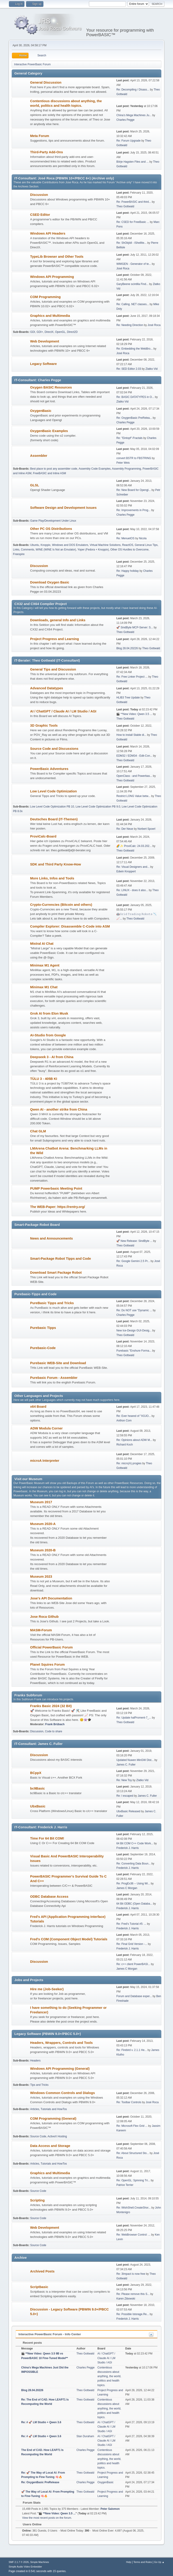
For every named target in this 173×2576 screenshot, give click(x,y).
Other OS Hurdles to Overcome (129, 549)
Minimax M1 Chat (44, 987)
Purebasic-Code (43, 1348)
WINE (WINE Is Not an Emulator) (56, 549)
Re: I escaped (124, 1795)
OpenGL (60, 332)
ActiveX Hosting (57, 2136)
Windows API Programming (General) (60, 2068)
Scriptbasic (39, 2287)
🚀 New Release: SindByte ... (134, 1241)
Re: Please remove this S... (132, 2294)
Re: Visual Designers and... (132, 866)
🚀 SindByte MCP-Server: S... (134, 627)
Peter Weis (123, 462)
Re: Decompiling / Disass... (132, 89)
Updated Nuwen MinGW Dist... (135, 1760)
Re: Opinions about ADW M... (134, 1440)
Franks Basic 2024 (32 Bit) (51, 1706)
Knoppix (45, 545)
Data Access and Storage (50, 2146)
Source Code (38, 2136)
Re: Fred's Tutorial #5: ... (131, 1923)
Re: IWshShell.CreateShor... (133, 2207)
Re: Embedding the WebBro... (134, 348)
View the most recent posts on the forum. (47, 2517)
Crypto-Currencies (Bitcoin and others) (61, 904)
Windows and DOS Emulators (70, 545)
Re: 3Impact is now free (130, 2273)
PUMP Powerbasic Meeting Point (56, 1188)
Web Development (44, 341)
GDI (32, 332)
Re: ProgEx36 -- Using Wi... (133, 1883)
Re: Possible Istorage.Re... (132, 2314)
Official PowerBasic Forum (51, 1647)
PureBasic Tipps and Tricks (52, 1303)
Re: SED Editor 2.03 (128, 368)
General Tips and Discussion (53, 669)
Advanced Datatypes (46, 688)
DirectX (49, 332)
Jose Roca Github (44, 1616)
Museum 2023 (41, 1576)
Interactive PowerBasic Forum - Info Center (50, 2334)
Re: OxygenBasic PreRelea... (134, 417)
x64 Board (38, 1406)
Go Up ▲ (159, 2562)
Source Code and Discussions (54, 748)
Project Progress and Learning (54, 639)
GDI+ (40, 332)
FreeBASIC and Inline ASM (49, 473)
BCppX (35, 1773)
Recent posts (30, 2342)
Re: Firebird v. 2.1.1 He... (131, 2050)
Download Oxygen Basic (49, 582)
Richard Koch (124, 1444)
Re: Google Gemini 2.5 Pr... (133, 1261)
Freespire (19, 554)
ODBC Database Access (49, 1896)
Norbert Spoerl (146, 828)
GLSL (34, 485)
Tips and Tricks (39, 2084)
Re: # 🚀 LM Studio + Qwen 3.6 (41, 2422)
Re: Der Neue (124, 828)
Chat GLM (38, 1131)
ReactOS (127, 545)
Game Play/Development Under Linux (53, 520)
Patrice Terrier (124, 2185)
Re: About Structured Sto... (132, 2153)
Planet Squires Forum (47, 1664)
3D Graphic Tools (44, 725)
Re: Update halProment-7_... (133, 1717)
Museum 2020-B (43, 1550)
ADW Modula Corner (46, 1428)
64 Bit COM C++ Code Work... (134, 1843)
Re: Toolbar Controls (128, 2102)
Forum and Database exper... (134, 1996)
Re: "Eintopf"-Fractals (129, 438)
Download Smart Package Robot (56, 1272)
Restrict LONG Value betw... (133, 796)
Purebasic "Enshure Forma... (133, 1350)
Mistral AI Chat (41, 943)
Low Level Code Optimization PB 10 (52, 806)
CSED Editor (40, 214)
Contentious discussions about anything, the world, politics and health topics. (109, 2376)
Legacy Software (43, 364)
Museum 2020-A (43, 1524)
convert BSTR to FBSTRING (133, 458)
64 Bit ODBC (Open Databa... (134, 1903)
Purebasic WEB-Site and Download (58, 1363)
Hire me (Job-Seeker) (47, 1989)
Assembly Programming (126, 468)
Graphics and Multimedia (50, 316)
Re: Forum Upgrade (128, 140)
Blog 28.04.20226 (127, 648)
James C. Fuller (126, 1764)
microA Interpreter (44, 1460)
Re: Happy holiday (127, 570)
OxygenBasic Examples (49, 431)
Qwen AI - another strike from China (58, 1109)
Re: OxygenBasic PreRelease (40, 2482)
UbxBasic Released (128, 1811)
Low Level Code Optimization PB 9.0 (98, 806)
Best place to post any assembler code (53, 468)
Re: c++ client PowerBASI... (133, 1964)
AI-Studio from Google (48, 1035)
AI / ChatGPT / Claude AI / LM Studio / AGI (63, 711)
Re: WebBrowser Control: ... (133, 2234)
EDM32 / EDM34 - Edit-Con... (134, 755)
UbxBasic (37, 1806)
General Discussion (45, 82)
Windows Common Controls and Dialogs (62, 2093)
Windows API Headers (47, 233)
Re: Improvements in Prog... (133, 510)
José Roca (122, 268)
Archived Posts (42, 2271)
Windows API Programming (52, 277)
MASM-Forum (41, 1630)
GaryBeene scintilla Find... (132, 284)
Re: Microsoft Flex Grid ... (131, 2125)
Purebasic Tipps (43, 1328)
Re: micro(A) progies (128, 1463)
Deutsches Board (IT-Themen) (54, 819)
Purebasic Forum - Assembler (53, 1378)
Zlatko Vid (151, 368)
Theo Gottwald (125, 206)
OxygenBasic (40, 411)
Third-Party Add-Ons (46, 152)
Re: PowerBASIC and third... (133, 201)
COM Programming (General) (53, 2118)
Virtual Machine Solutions (105, 545)
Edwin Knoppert (126, 871)
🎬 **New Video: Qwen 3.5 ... (134, 714)
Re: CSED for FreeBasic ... (132, 222)
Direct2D (72, 332)
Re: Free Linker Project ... (132, 676)
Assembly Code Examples (95, 468)
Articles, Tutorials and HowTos (48, 2109)
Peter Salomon (110, 2508)
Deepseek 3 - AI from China (51, 1057)
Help (128, 2562)
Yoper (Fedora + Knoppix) (93, 549)
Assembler (38, 455)
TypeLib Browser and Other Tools (56, 256)
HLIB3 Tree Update (128, 697)
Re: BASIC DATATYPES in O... (135, 397)
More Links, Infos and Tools (52, 878)
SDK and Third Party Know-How (55, 864)
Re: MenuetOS (125, 538)
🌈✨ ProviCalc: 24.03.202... (134, 846)
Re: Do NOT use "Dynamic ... (134, 1310)
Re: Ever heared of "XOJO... (133, 1416)
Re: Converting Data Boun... (133, 1863)
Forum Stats (29, 2502)
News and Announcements (51, 1238)
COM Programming (45, 297)
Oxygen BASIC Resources (51, 387)
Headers (35, 2060)
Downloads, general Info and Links (57, 620)
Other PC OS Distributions (51, 529)
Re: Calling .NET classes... (132, 304)
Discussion (39, 195)
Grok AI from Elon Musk (49, 1013)
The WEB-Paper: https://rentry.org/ (57, 1207)
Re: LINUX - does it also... (132, 890)
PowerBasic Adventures (49, 769)
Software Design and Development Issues (63, 507)
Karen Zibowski (125, 2298)
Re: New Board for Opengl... (133, 490)
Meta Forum (39, 136)
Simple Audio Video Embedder (25, 2566)
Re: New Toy (124, 1780)
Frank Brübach (55, 1724)
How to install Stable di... (131, 734)
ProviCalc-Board (43, 836)
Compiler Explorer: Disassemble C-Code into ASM (70, 926)
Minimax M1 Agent (44, 965)
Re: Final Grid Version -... (131, 1944)
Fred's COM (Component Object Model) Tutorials (68, 1939)
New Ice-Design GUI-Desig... (134, 1330)
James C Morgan (126, 1888)
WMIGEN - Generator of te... (133, 264)
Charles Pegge (125, 119)
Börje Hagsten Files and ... (132, 161)
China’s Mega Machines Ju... (134, 115)
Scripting (37, 2200)
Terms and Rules (142, 2562)
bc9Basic (37, 1788)
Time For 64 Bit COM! (47, 1838)
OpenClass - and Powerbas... (134, 775)
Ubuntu (34, 545)
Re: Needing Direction (129, 325)
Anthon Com (124, 1420)
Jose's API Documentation (51, 1598)
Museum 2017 (41, 1502)
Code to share (53, 1731)
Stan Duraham (85, 2436)
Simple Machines (39, 2562)
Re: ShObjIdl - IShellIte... (131, 242)
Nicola (142, 538)
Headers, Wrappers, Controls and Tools (61, 2043)
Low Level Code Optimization (53, 791)
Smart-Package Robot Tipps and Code (60, 1258)
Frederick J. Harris (127, 1848)
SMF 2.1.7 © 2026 (19, 2562)
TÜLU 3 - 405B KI (43, 1079)
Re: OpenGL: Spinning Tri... (133, 2180)
